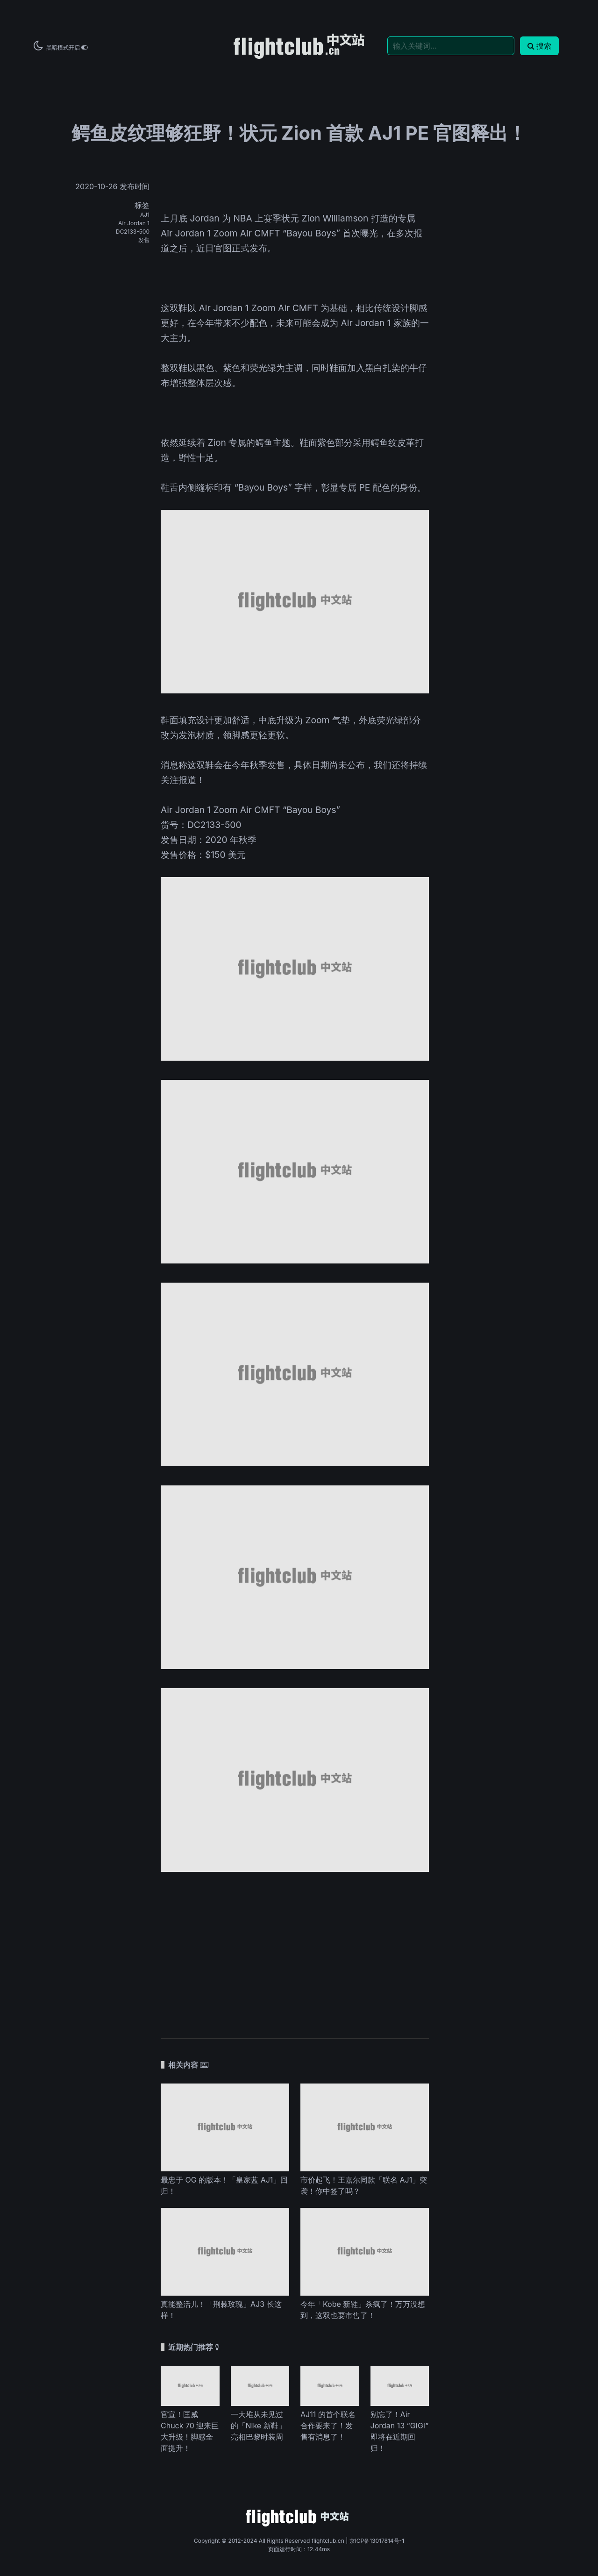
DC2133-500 (133, 231)
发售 (144, 239)
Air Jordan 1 (134, 223)
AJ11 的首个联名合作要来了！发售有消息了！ (328, 2425)
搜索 (539, 45)
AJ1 (145, 214)
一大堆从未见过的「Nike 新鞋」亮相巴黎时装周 (258, 2425)
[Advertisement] (295, 1950)
